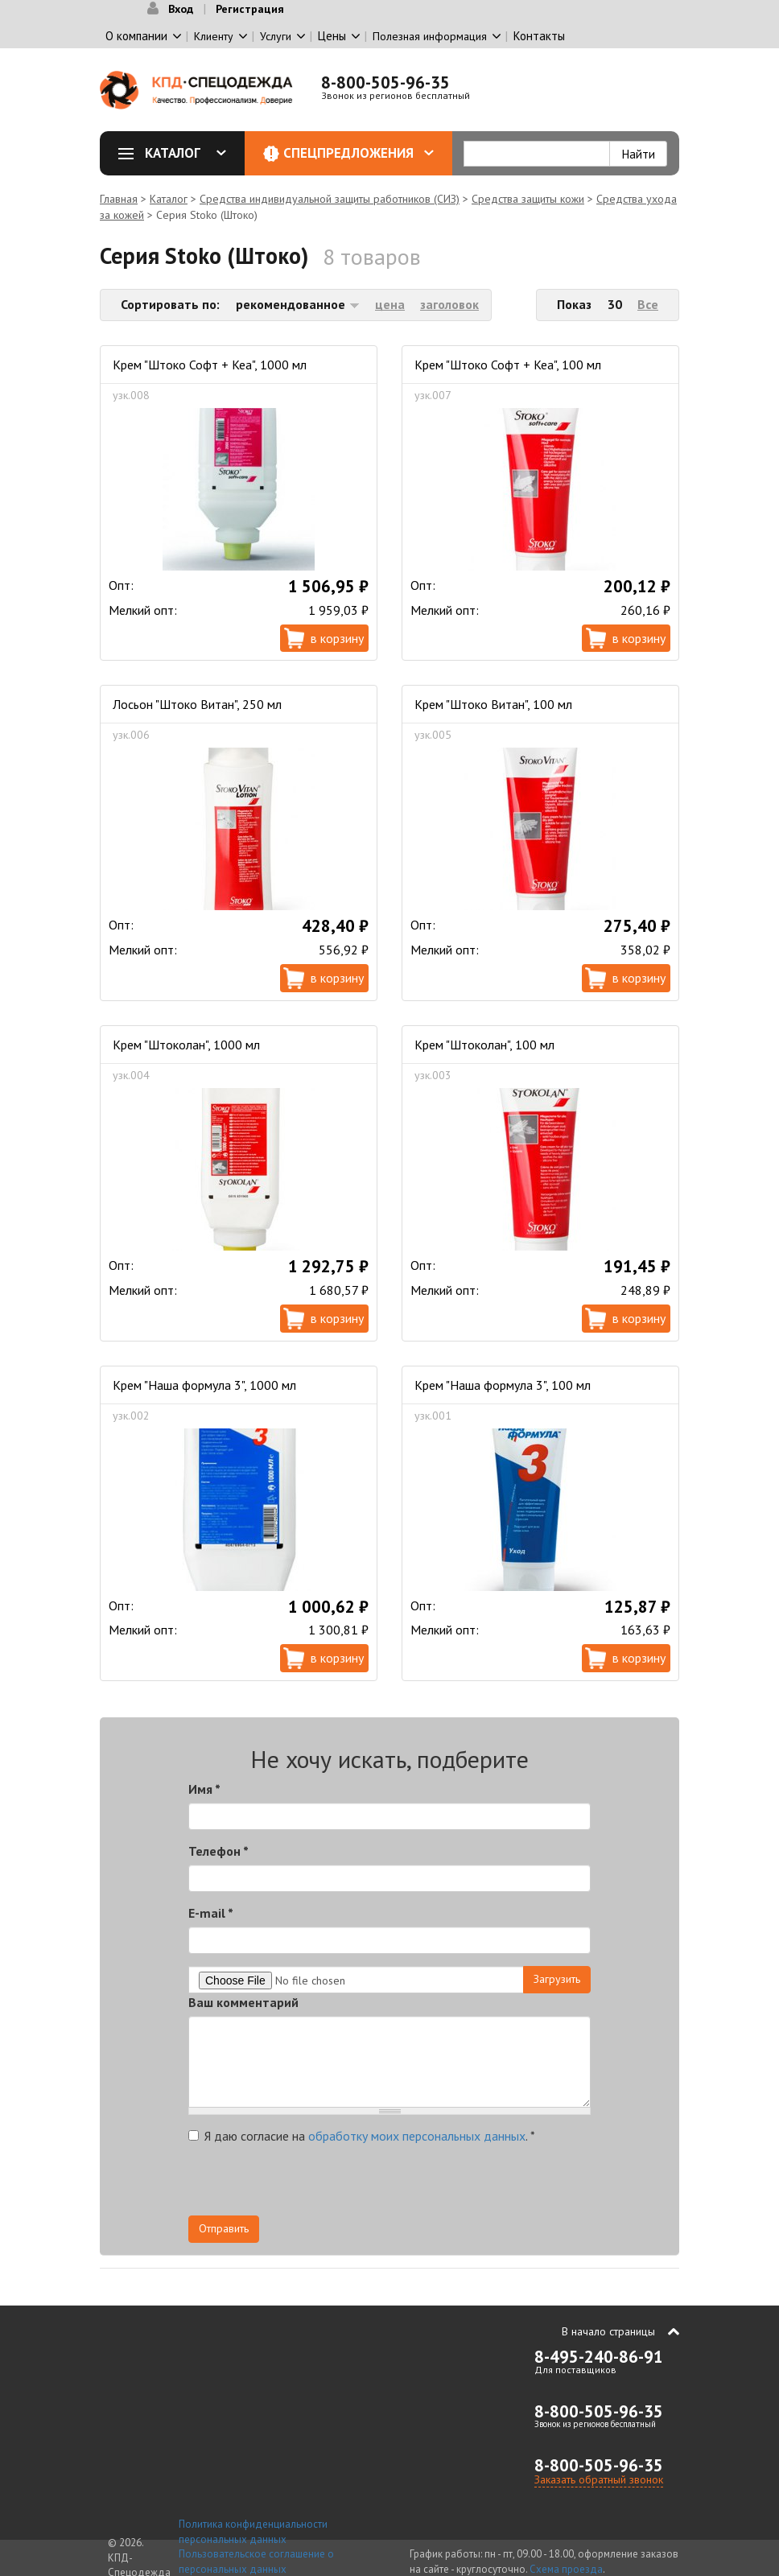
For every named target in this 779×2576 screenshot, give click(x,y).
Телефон (218, 1851)
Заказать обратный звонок (598, 2479)
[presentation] (445, 2184)
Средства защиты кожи (528, 199)
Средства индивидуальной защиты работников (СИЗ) (330, 199)
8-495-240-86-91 (598, 2357)
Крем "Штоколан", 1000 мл (186, 1045)
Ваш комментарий (243, 2002)
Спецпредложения (358, 153)
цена (390, 304)
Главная (119, 199)
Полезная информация (430, 36)
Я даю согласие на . (361, 2136)
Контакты (539, 35)
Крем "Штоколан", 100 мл (484, 1045)
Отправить (224, 2228)
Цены (332, 35)
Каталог (178, 153)
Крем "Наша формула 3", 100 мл (502, 1385)
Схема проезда (566, 2569)
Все (647, 304)
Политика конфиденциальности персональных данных (253, 2531)
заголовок (449, 304)
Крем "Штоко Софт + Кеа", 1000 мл (210, 365)
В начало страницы (608, 2331)
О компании (136, 35)
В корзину (337, 638)
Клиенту (213, 36)
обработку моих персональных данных (417, 2136)
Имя (204, 1789)
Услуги (275, 36)
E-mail (210, 1913)
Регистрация (250, 9)
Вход (180, 9)
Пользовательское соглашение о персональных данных (256, 2561)
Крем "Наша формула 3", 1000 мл (204, 1385)
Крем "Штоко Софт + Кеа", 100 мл (507, 365)
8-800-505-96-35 (385, 82)
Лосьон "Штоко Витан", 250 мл (197, 704)
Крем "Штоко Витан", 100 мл (493, 704)
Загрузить (557, 1979)
